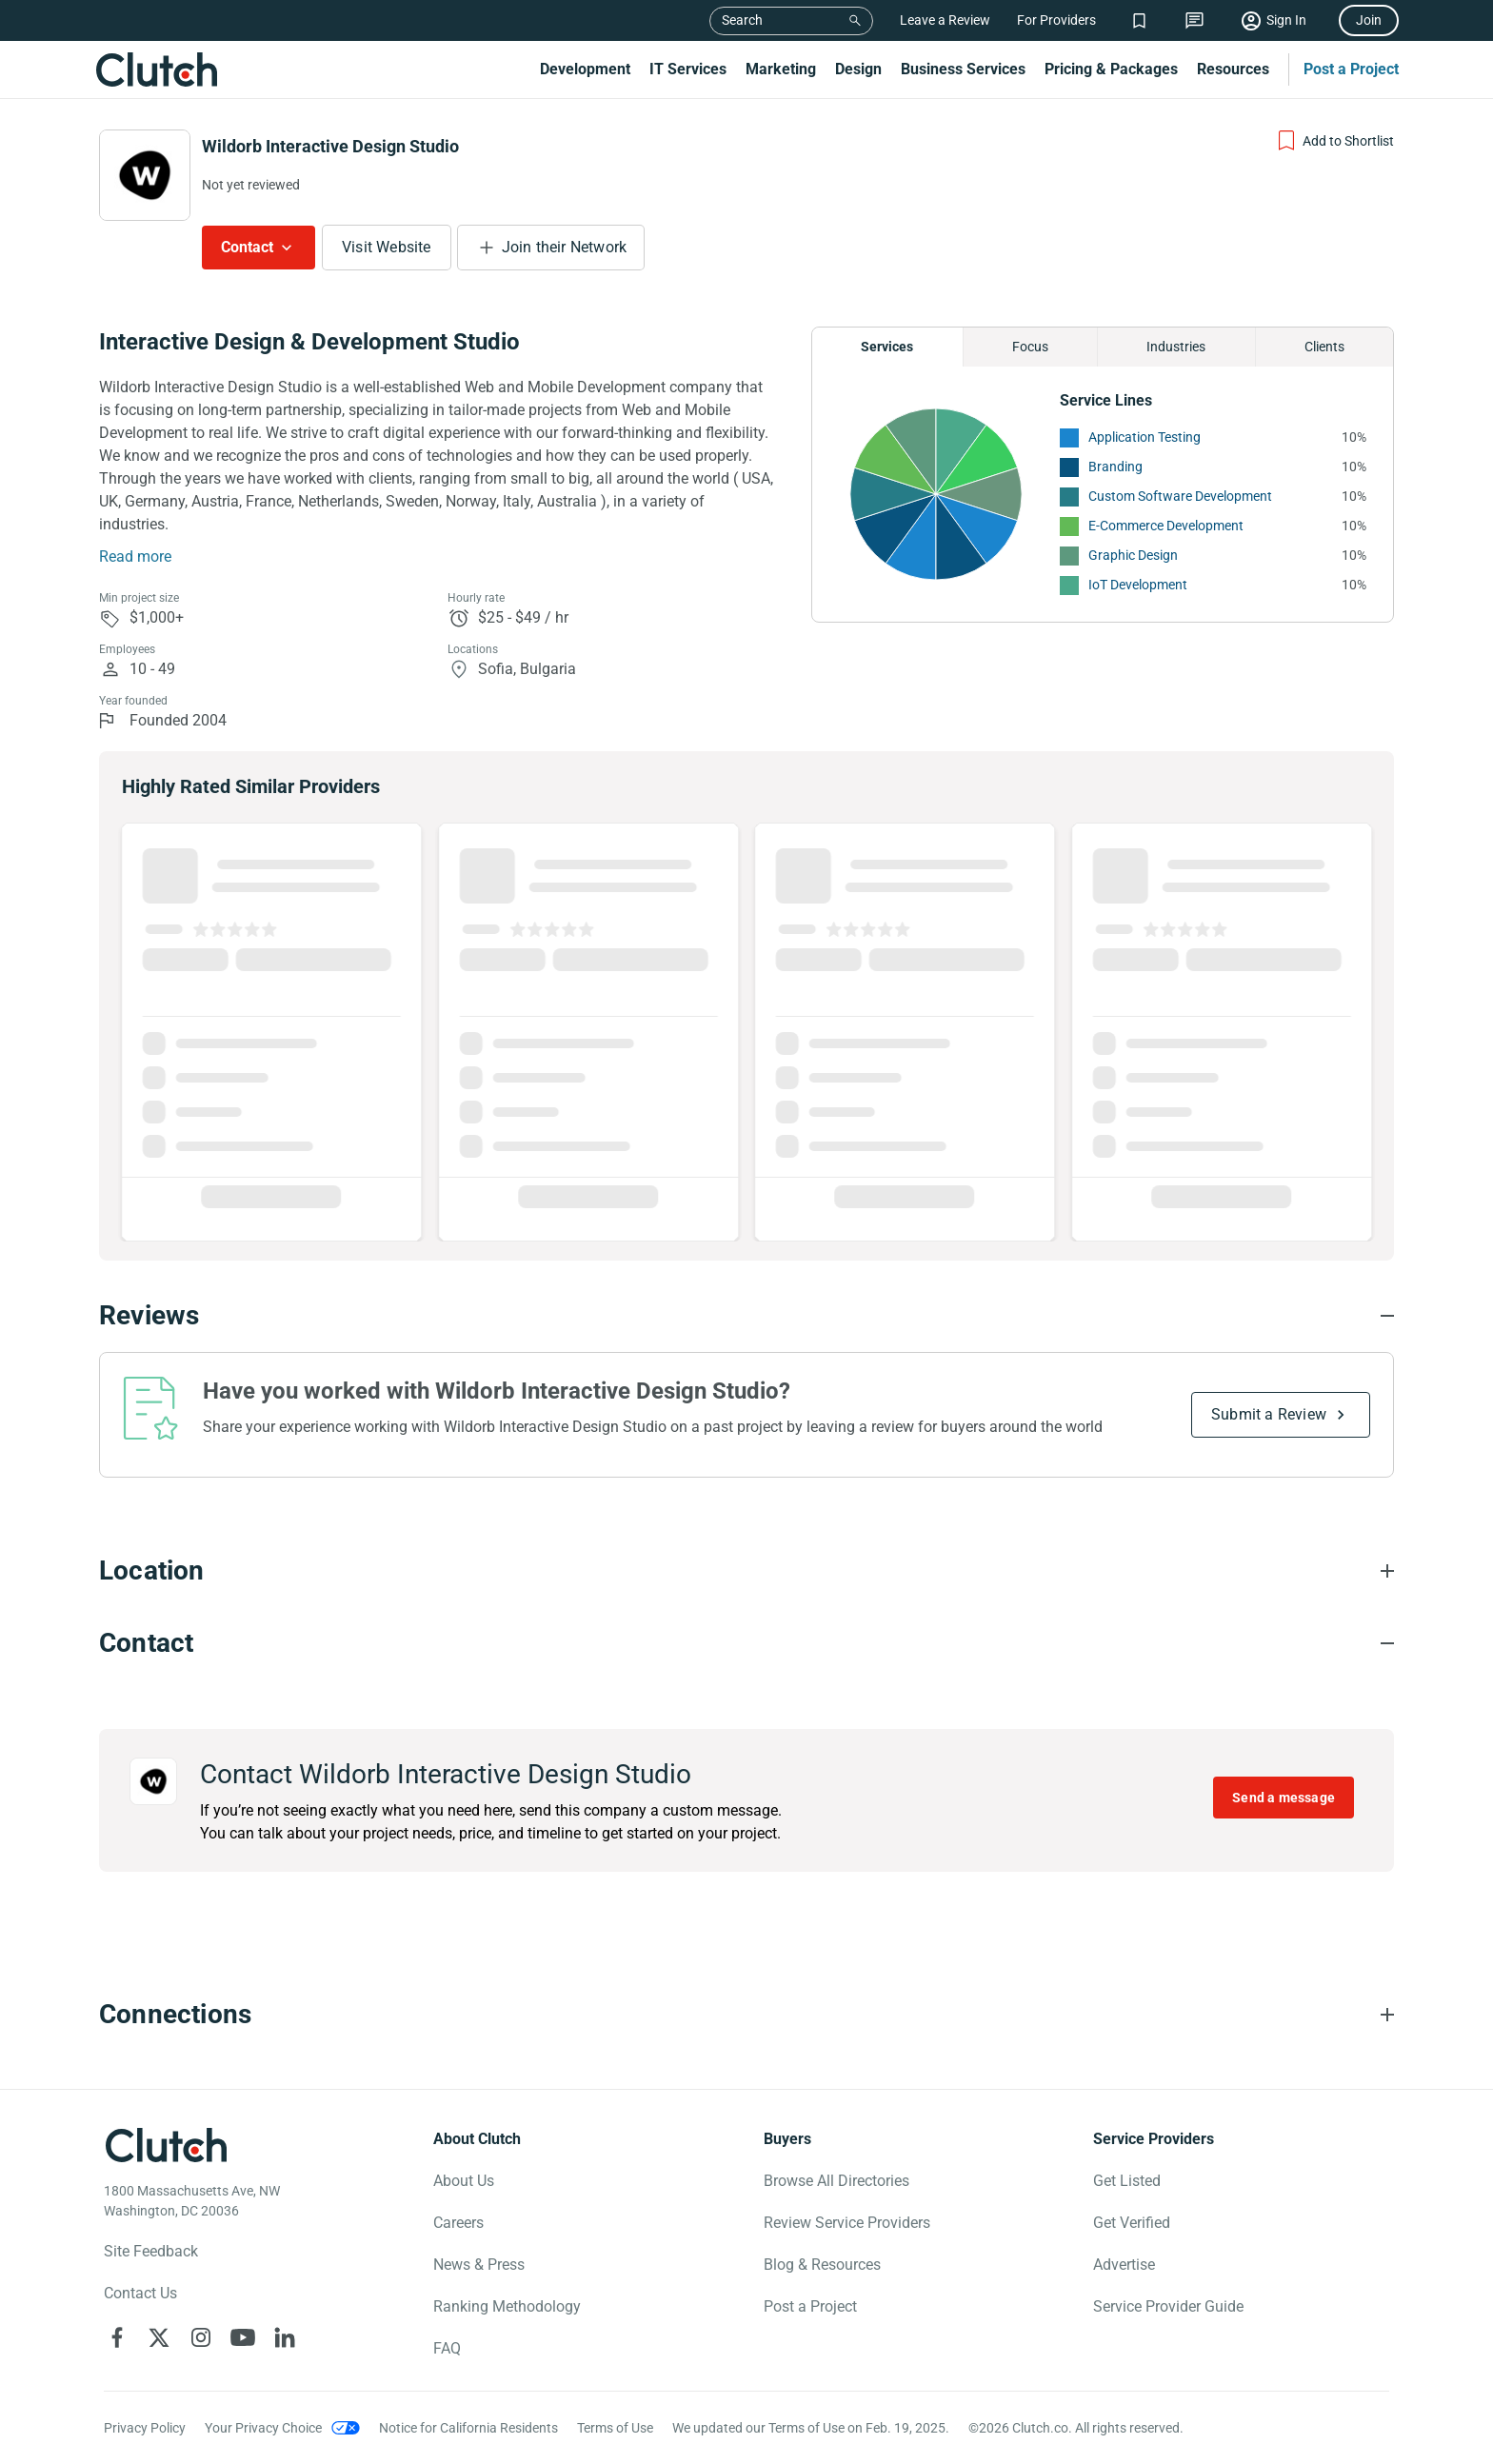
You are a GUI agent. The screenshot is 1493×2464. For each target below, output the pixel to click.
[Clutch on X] (159, 2337)
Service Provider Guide (1168, 2306)
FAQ (447, 2348)
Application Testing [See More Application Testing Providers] (1144, 437)
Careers (458, 2223)
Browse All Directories (836, 2181)
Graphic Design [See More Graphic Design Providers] (1133, 555)
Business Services (963, 69)
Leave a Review (945, 20)
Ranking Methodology (507, 2306)
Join (1369, 20)
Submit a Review (1268, 1414)
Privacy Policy (145, 2427)
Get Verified (1131, 2223)
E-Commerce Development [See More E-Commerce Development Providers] (1166, 525)
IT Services (688, 69)
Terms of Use (615, 2427)
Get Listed (1127, 2181)
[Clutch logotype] (166, 2145)
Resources (1233, 69)
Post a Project (1351, 69)
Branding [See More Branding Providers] (1115, 466)
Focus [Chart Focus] (1030, 346)
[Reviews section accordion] (746, 1316)
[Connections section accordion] (746, 2014)
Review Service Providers (847, 2223)
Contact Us (140, 2293)
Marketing (781, 69)
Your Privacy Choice (263, 2427)
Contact (247, 247)
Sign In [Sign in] (1286, 20)
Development (585, 69)
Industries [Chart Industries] (1175, 346)
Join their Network (564, 247)
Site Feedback (151, 2251)
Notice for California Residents (468, 2427)
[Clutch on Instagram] (201, 2337)
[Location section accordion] (746, 1571)
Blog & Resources (822, 2264)
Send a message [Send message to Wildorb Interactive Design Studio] (1283, 1797)
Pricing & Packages (1111, 69)
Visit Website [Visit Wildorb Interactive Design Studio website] (386, 247)
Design (858, 69)
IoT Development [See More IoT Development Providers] (1137, 584)
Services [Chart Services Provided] (887, 346)
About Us (463, 2181)
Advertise (1124, 2264)
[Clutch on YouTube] (242, 2337)
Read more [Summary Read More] (135, 556)
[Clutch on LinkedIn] (284, 2337)
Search (742, 20)
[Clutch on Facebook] (117, 2337)
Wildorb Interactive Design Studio (330, 146)
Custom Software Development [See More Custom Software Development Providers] (1180, 496)
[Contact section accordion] (746, 1643)
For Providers (1056, 20)
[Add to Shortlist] (1334, 140)
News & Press (479, 2264)
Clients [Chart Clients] (1324, 346)
